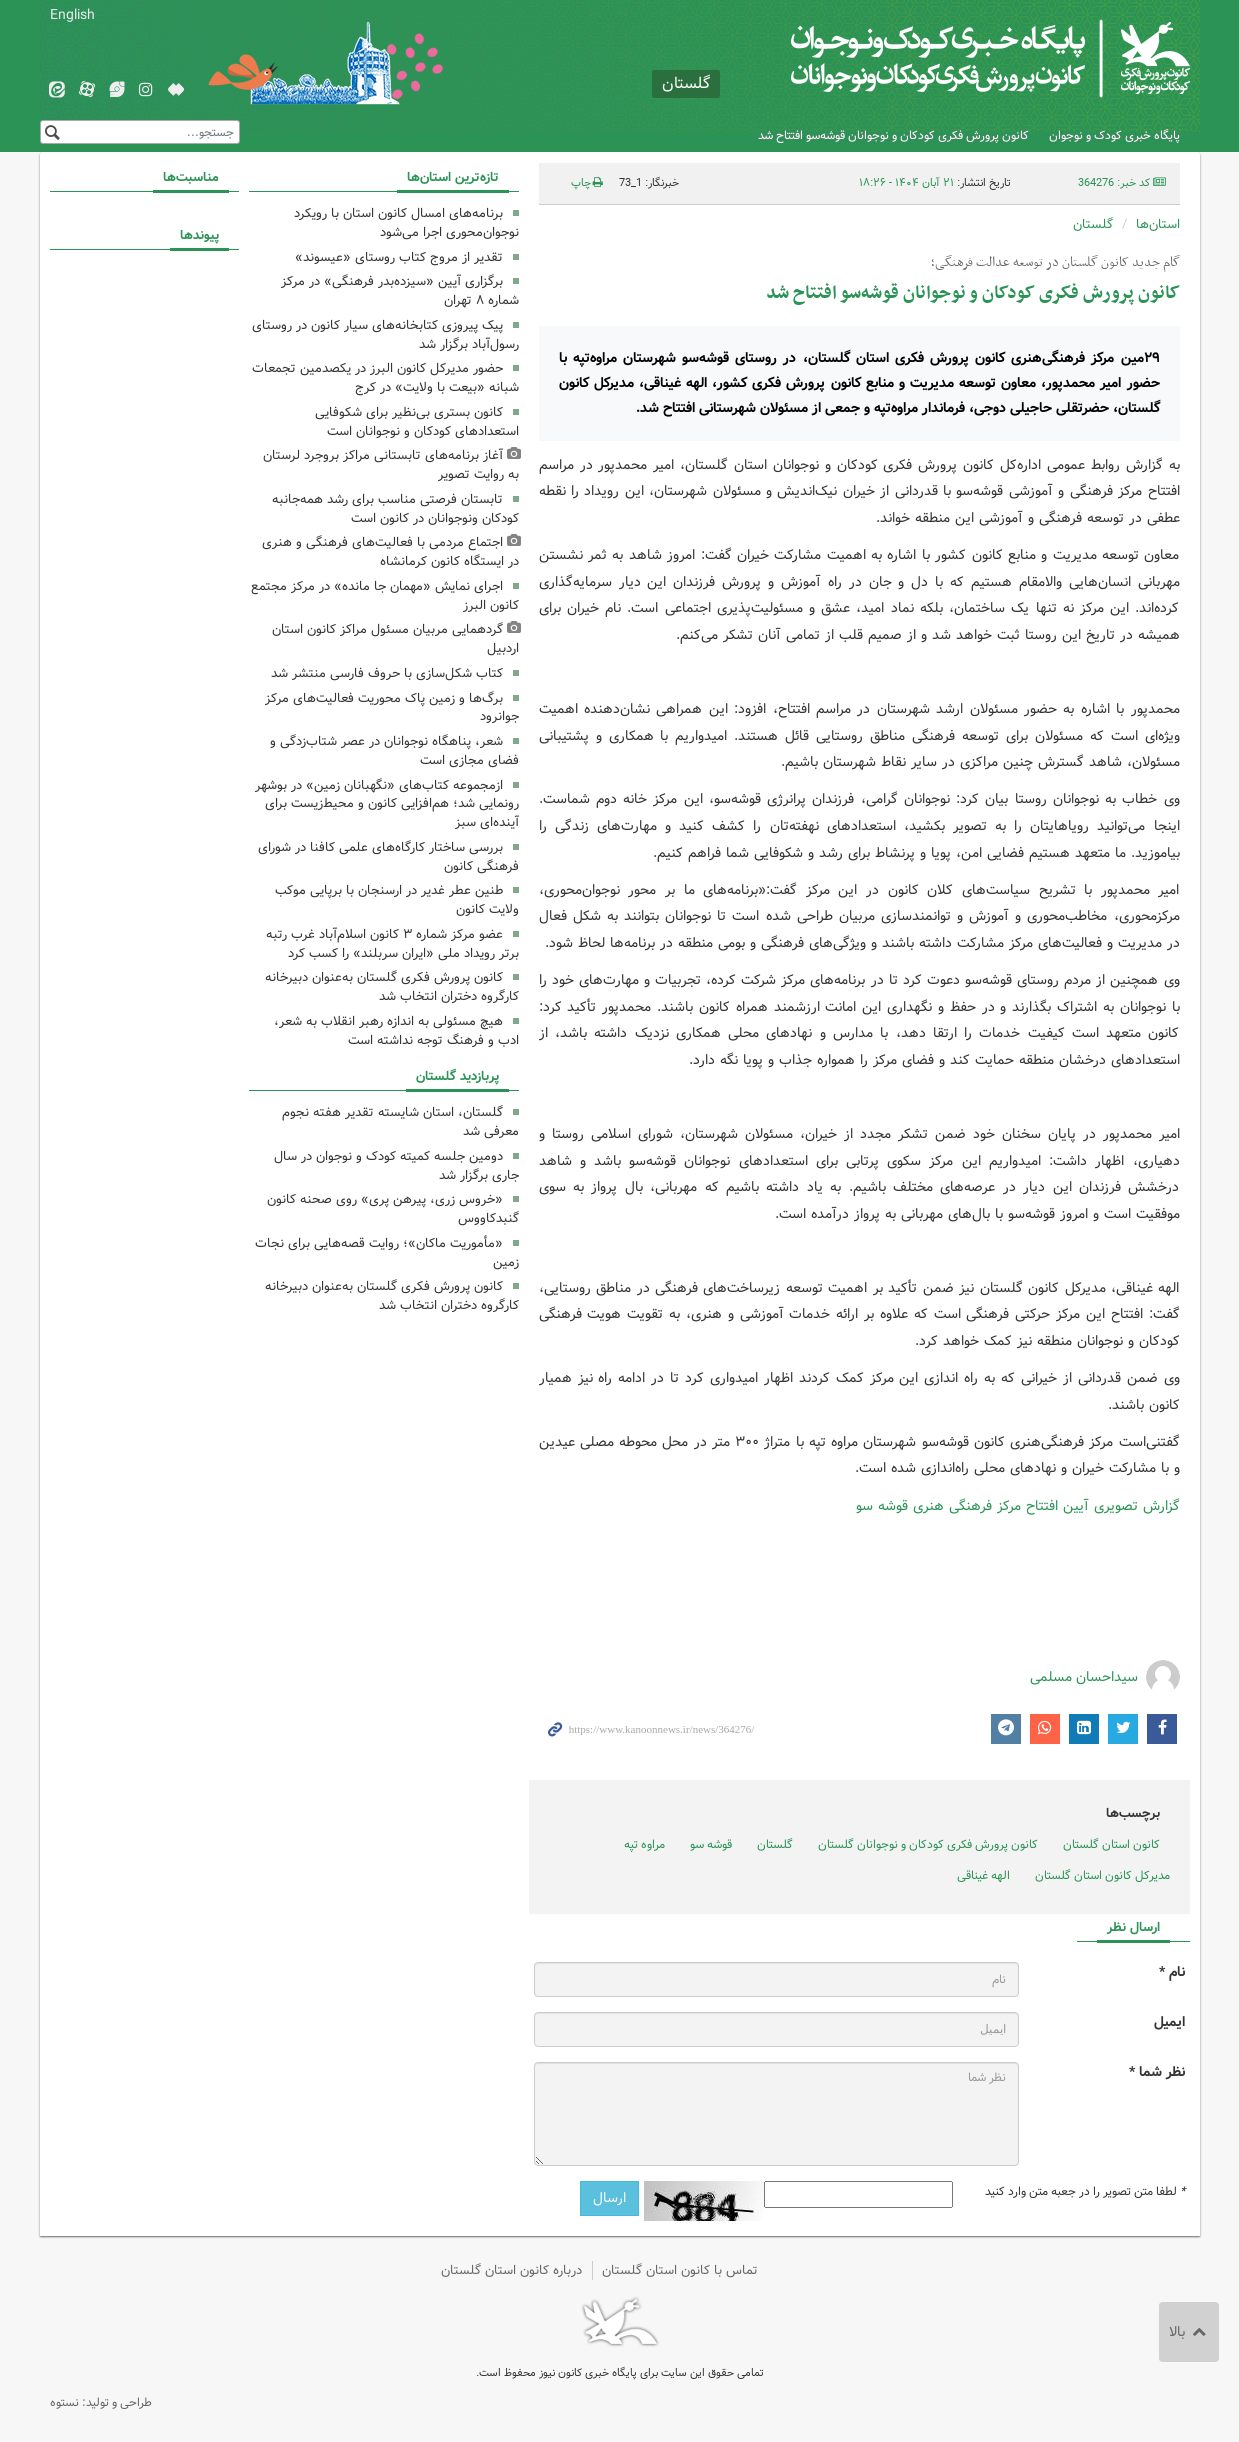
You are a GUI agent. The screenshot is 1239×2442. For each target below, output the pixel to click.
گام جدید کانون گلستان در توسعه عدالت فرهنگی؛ (1055, 263)
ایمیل (1169, 2022)
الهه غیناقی (983, 1875)
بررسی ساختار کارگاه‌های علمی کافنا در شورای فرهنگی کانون (388, 857)
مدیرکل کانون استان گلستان (1102, 1875)
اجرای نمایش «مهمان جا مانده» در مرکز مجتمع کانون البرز (385, 596)
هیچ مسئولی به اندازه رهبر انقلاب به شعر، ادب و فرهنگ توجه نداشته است (396, 1031)
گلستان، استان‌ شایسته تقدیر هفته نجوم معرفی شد (400, 1122)
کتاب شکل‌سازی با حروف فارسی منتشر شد (387, 673)
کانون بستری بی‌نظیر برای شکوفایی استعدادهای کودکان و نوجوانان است (417, 422)
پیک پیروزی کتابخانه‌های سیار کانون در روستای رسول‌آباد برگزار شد (385, 335)
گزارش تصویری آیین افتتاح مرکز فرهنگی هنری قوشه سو (1018, 1506)
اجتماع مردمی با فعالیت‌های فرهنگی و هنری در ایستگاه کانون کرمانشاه (390, 552)
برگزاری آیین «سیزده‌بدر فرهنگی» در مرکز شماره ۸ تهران (400, 291)
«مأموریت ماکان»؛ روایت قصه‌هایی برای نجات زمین (387, 1253)
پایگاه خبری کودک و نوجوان (1114, 135)
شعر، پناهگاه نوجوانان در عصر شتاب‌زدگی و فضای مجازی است (394, 751)
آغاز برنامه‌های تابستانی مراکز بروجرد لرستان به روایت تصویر (391, 465)
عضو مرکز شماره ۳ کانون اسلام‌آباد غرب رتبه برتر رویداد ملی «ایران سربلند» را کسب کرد (392, 944)
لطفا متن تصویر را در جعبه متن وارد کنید (1085, 2192)
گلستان (1093, 224)
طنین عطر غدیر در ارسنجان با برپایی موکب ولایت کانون (397, 900)
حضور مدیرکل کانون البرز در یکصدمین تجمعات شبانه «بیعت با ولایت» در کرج (385, 378)
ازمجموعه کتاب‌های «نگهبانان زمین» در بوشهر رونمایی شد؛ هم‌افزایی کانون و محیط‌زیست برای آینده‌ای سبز (387, 804)
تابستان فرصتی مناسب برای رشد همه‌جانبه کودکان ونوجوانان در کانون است (395, 509)
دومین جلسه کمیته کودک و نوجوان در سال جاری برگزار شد (396, 1166)
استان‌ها (1158, 224)
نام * (1172, 1972)
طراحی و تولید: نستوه (101, 2402)
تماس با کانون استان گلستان (680, 2270)
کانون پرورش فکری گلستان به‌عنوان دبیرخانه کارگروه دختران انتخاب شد (392, 987)
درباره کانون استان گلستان (511, 2270)
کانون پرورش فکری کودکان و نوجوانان (954, 60)
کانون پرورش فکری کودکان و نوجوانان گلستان (928, 1844)
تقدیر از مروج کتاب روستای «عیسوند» (399, 257)
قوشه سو (711, 1844)
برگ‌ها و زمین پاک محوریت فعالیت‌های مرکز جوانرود (392, 708)
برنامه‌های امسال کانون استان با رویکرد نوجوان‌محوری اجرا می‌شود (406, 223)
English (72, 15)
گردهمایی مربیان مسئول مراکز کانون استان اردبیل (395, 639)
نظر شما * (1157, 2072)
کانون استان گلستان (1111, 1844)
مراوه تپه (644, 1844)
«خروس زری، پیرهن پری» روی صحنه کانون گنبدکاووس (393, 1209)
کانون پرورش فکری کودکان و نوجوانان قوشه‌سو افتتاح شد (893, 135)
